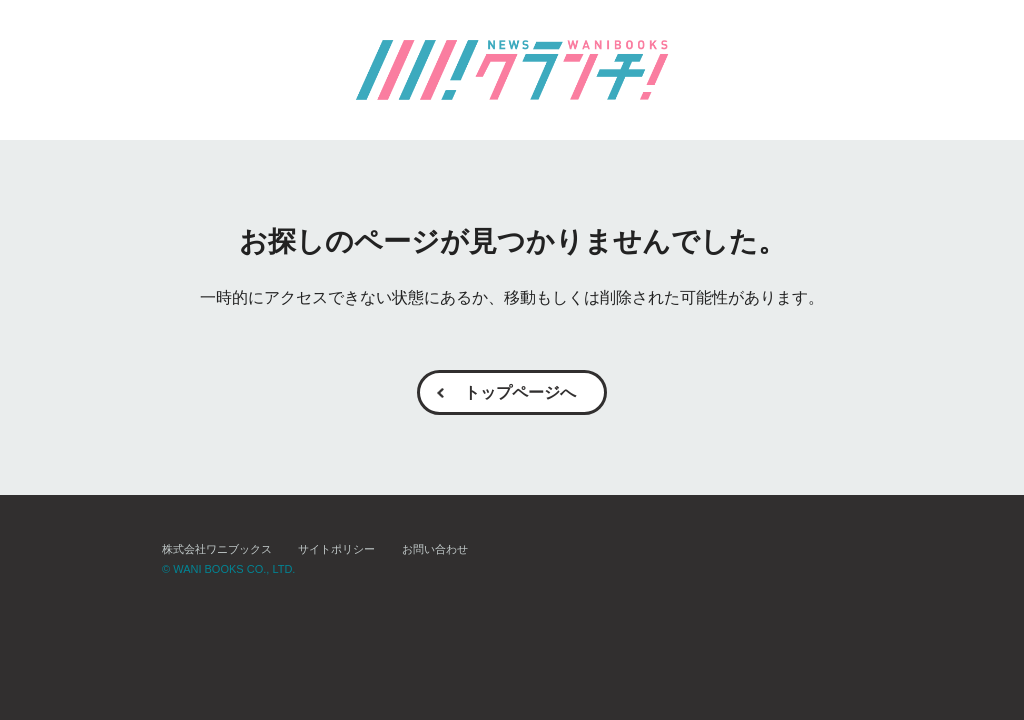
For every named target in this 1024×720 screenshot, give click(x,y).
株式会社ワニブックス (217, 549)
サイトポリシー (336, 549)
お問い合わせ (435, 549)
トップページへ (520, 392)
